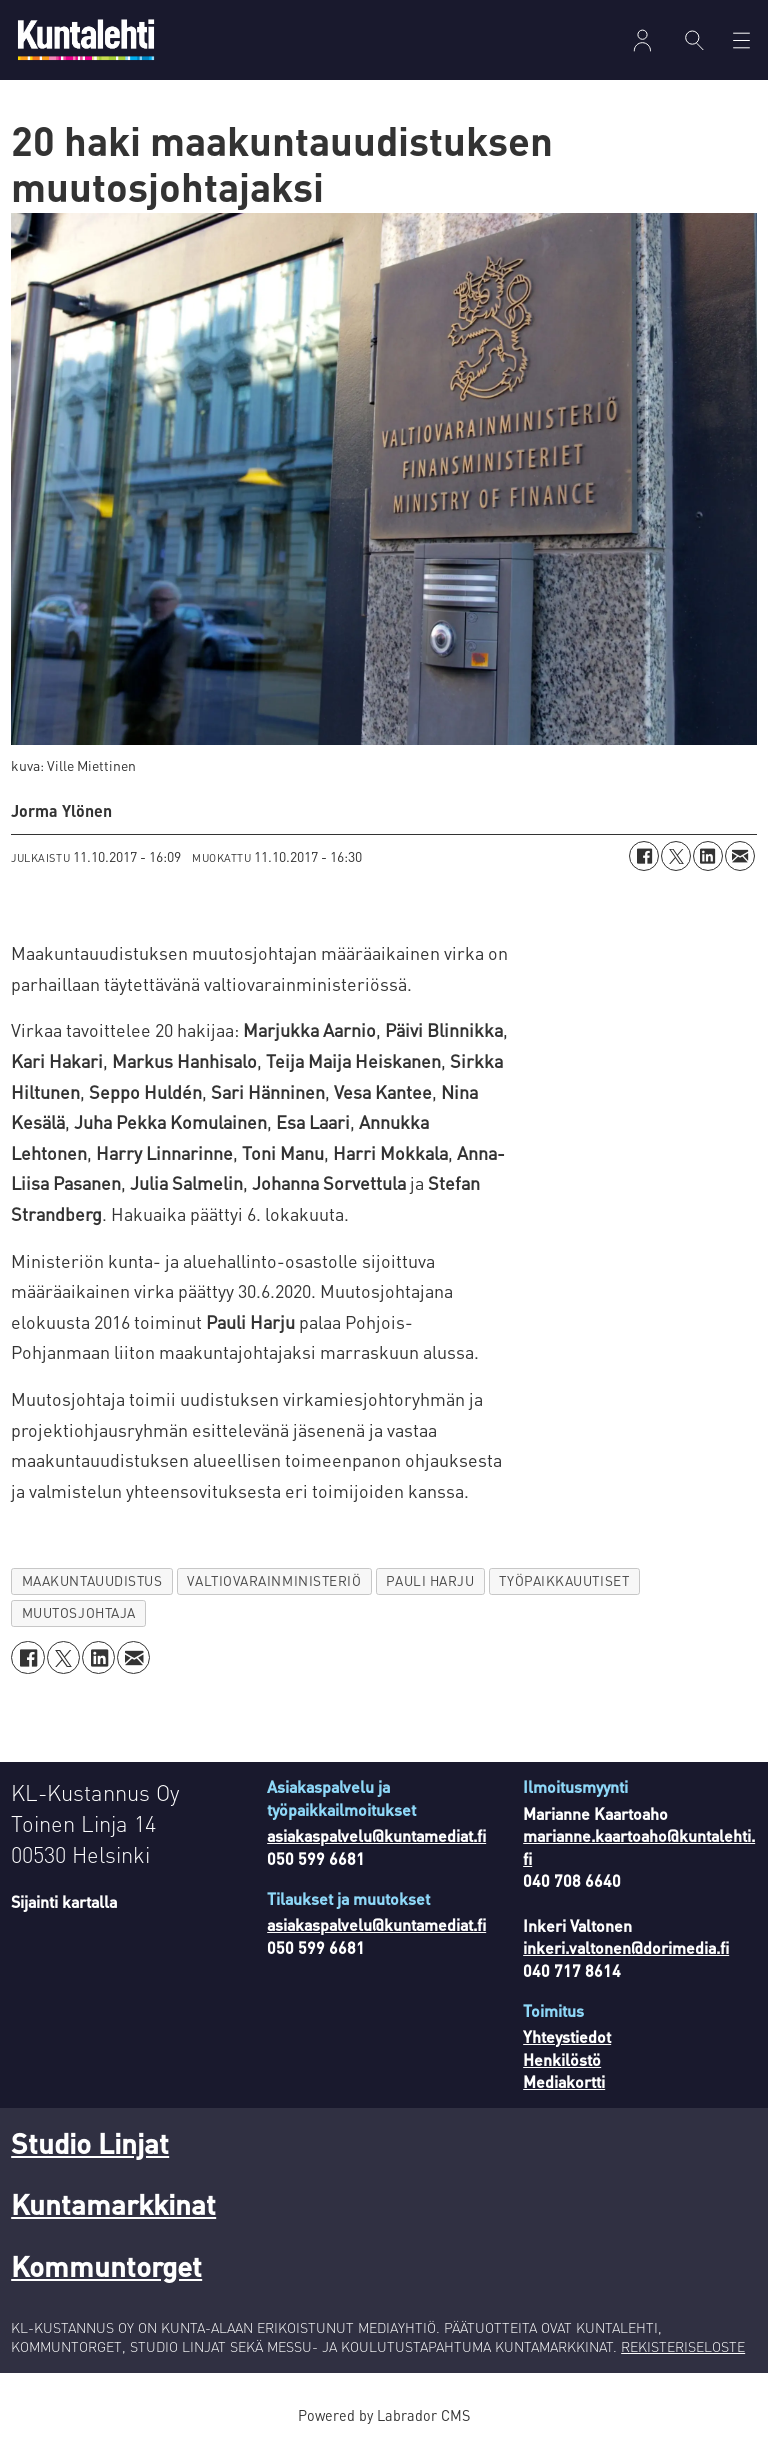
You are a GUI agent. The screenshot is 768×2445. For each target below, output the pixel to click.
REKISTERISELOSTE (683, 2346)
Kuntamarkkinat (113, 2204)
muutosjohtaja (79, 1612)
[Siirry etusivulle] (86, 39)
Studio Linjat (90, 2143)
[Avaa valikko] (741, 40)
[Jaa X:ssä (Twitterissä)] (676, 856)
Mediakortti (564, 2081)
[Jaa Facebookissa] (644, 856)
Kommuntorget (106, 2266)
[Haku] (694, 40)
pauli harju (430, 1580)
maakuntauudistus (92, 1580)
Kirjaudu (642, 40)
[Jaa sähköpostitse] (740, 856)
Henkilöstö (562, 2059)
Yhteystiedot (567, 2036)
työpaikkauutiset (564, 1580)
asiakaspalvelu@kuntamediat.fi (376, 1835)
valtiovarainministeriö (274, 1580)
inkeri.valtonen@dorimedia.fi (626, 1947)
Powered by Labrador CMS (384, 2415)
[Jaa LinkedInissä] (708, 856)
